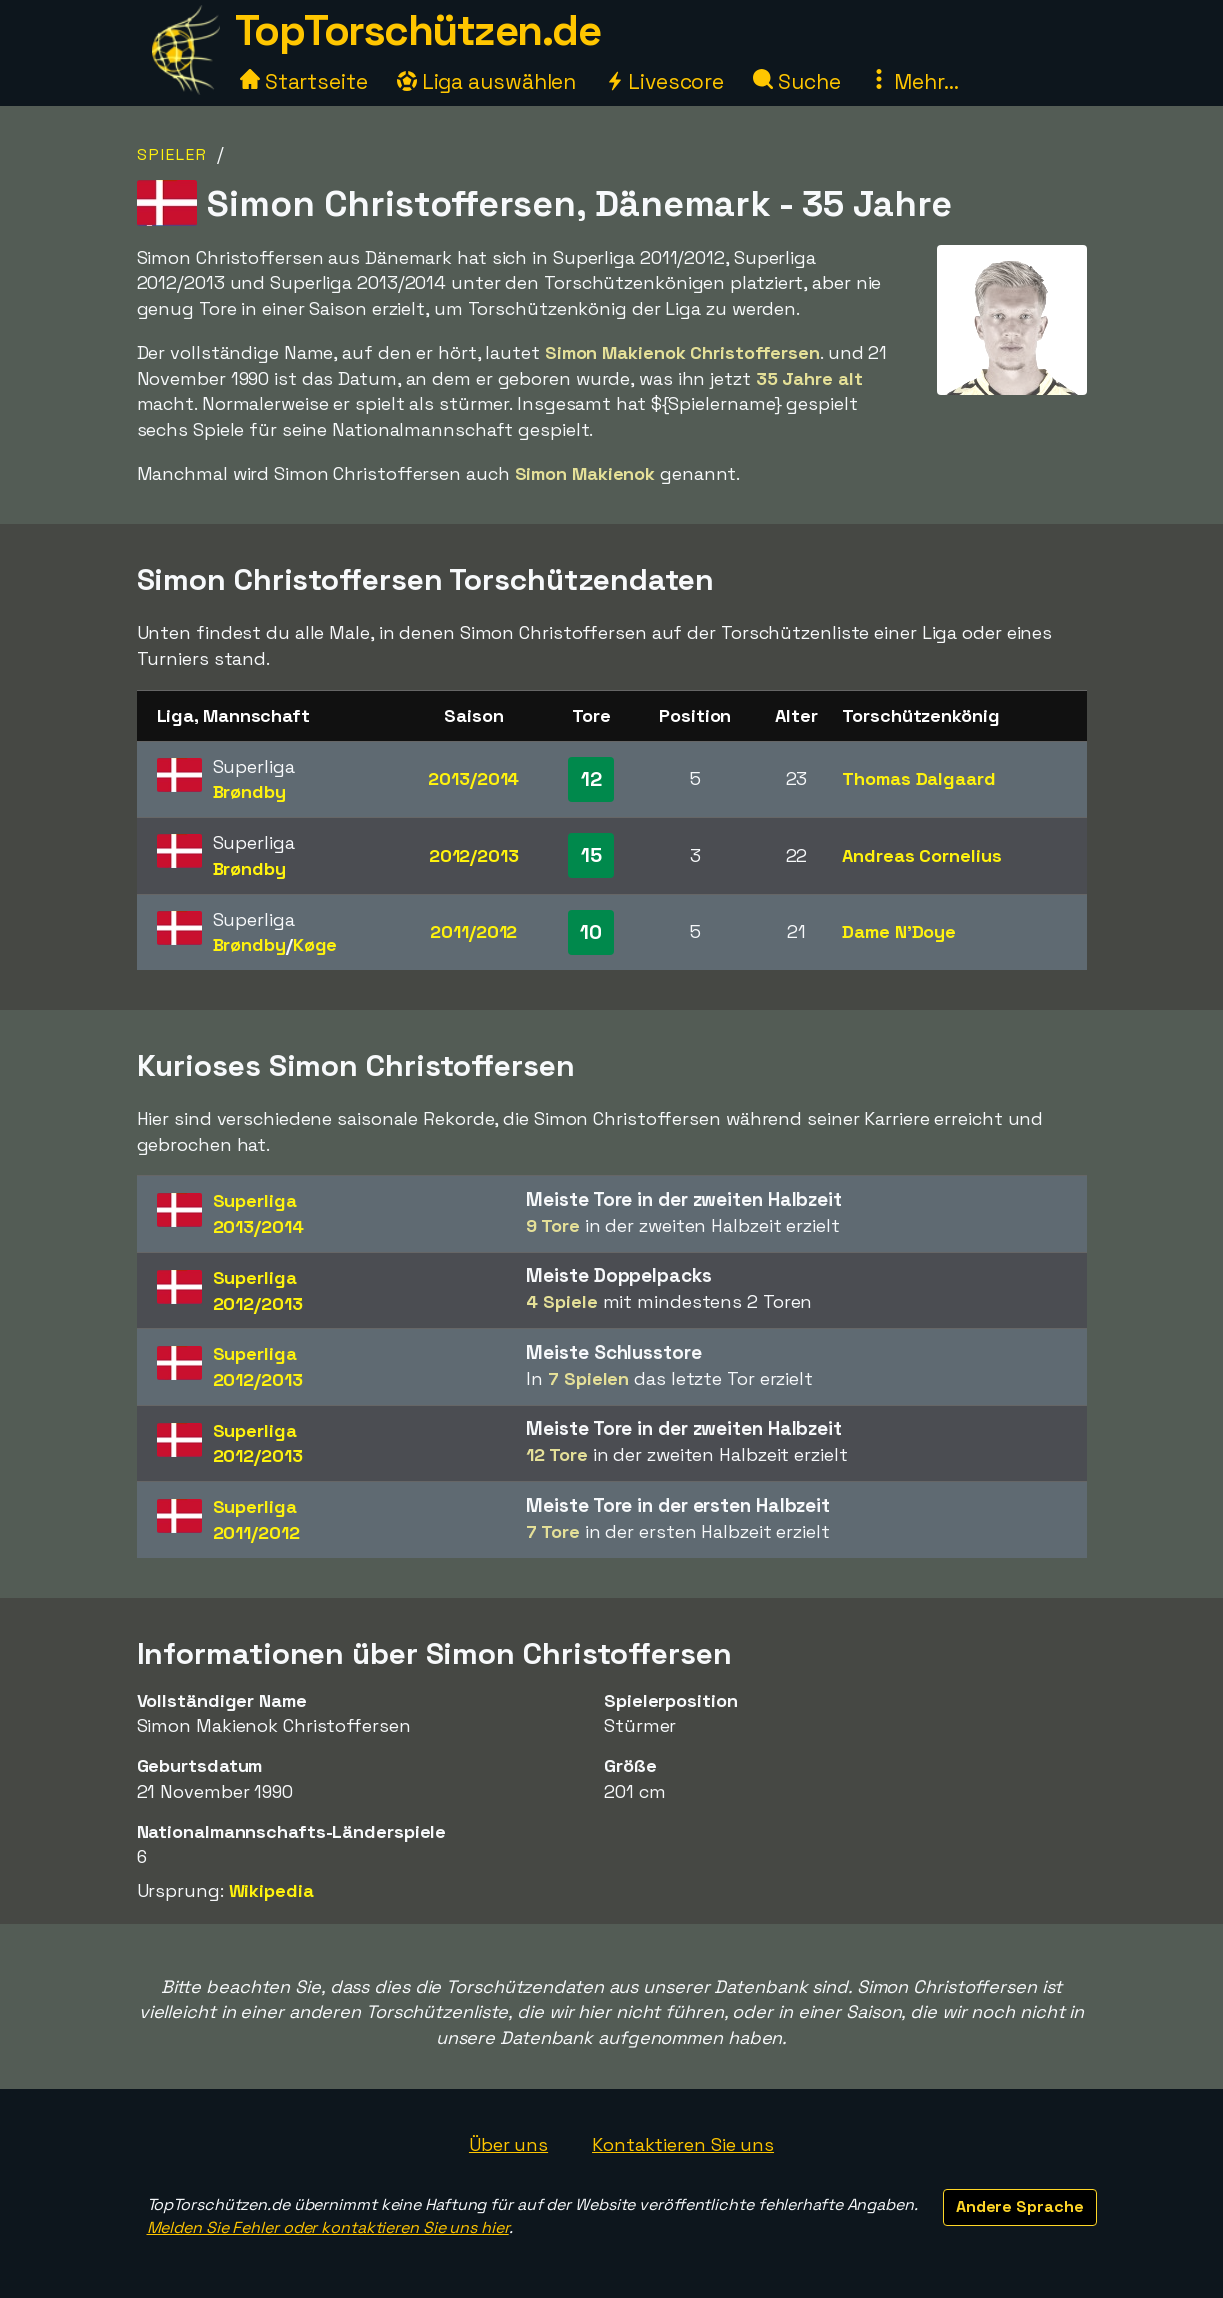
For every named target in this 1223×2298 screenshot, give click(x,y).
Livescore (664, 81)
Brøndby (249, 791)
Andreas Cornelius (921, 855)
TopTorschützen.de (418, 30)
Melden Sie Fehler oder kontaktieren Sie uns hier (328, 2227)
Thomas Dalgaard (919, 778)
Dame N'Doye (899, 931)
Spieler (172, 154)
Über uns (508, 2144)
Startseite (304, 81)
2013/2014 (473, 778)
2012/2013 (474, 855)
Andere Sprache (1020, 2206)
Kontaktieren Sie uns (683, 2144)
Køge (315, 944)
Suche (796, 81)
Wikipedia (271, 1890)
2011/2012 (473, 931)
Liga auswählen (487, 81)
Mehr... (913, 81)
